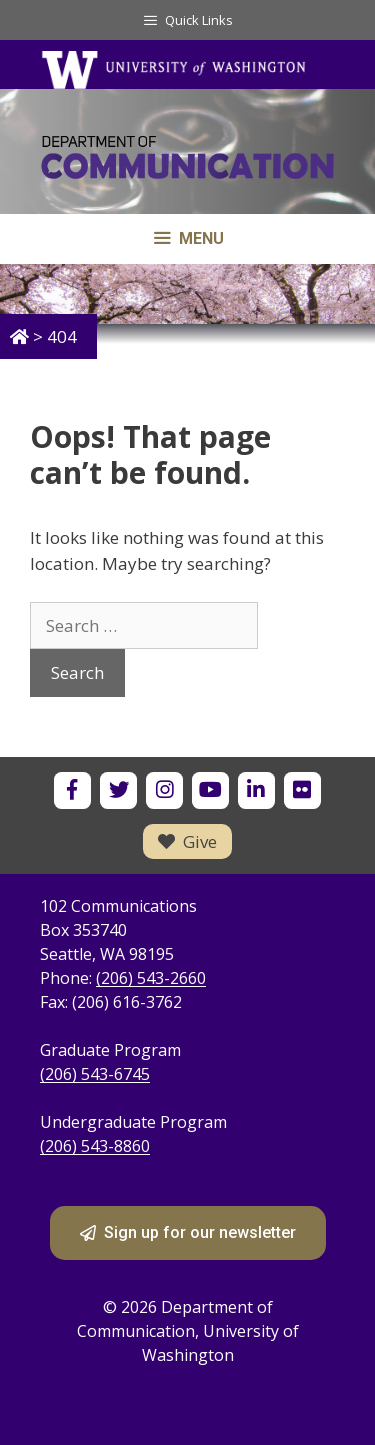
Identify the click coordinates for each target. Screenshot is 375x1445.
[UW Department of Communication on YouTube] (210, 790)
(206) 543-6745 (95, 1074)
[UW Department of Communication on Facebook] (72, 790)
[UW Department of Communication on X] (118, 790)
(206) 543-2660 (151, 978)
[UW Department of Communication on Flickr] (302, 790)
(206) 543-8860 (95, 1146)
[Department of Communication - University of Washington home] (187, 161)
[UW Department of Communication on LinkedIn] (256, 790)
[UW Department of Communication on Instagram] (164, 790)
